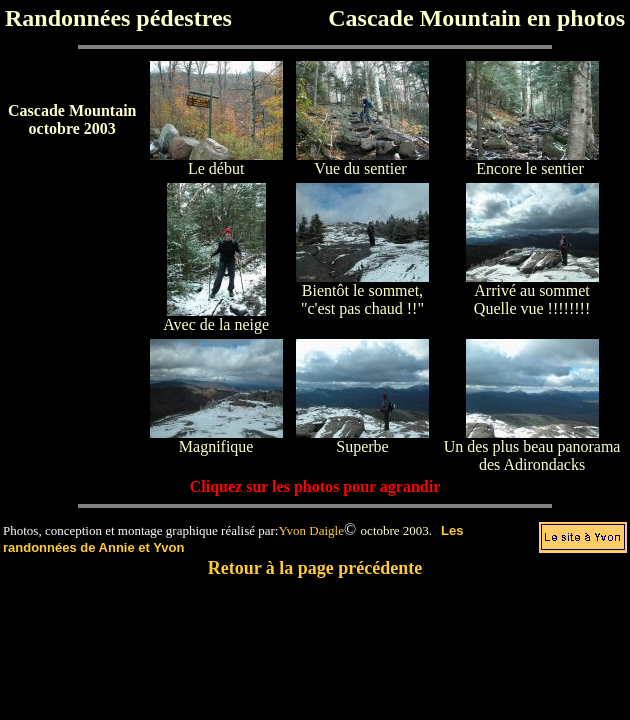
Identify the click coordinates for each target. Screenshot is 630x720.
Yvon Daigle (311, 530)
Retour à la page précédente (315, 568)
